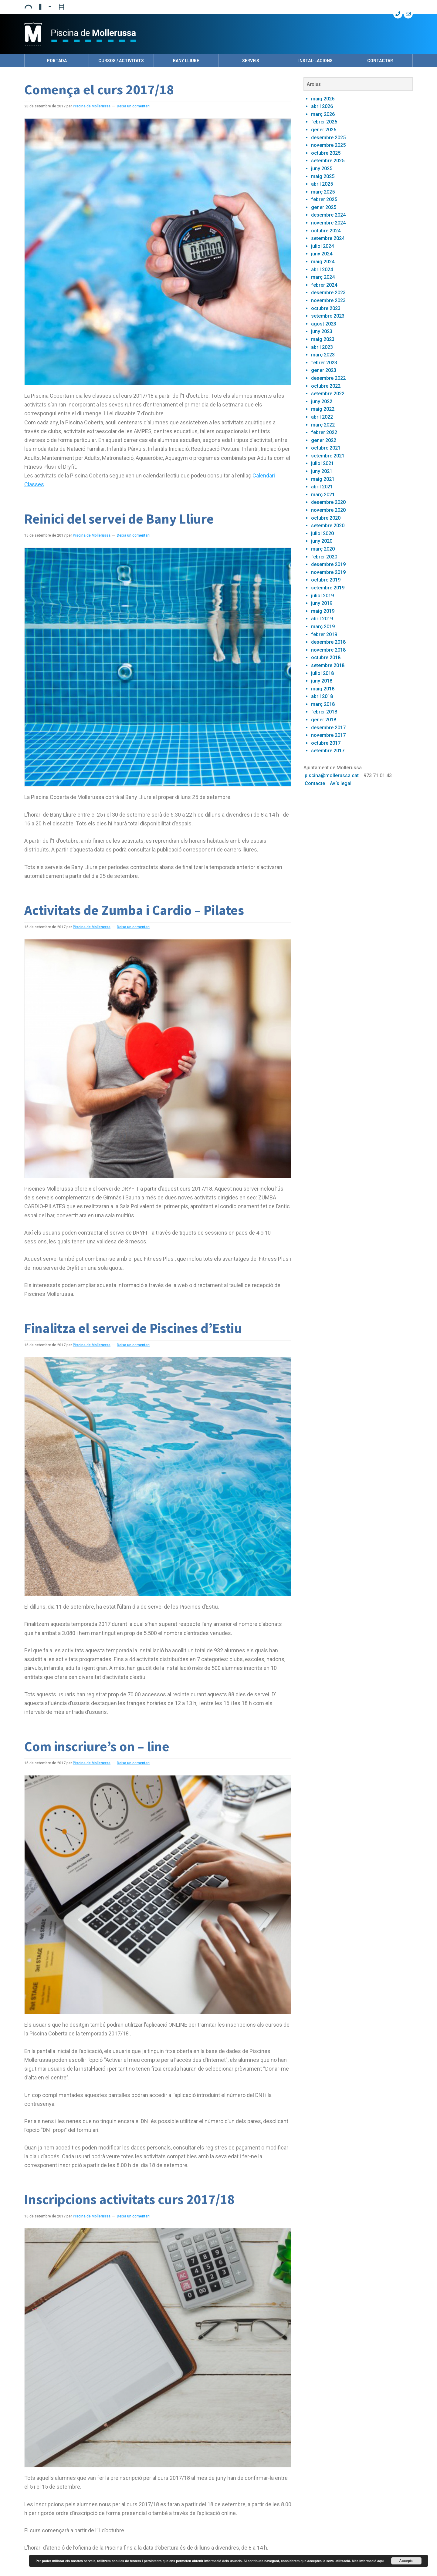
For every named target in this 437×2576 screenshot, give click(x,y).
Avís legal (340, 783)
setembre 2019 (327, 588)
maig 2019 (322, 611)
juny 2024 (321, 254)
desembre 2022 (328, 378)
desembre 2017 (328, 727)
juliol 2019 (322, 595)
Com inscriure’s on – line (96, 1746)
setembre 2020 (327, 525)
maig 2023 (322, 339)
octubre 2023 (325, 308)
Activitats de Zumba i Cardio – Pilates (134, 910)
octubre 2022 (325, 386)
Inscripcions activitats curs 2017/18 (129, 2199)
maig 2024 (322, 262)
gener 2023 (323, 370)
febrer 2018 (324, 712)
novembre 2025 (328, 145)
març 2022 (323, 425)
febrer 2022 (324, 432)
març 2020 (323, 549)
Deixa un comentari (133, 106)
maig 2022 (322, 409)
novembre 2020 (328, 510)
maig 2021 (322, 479)
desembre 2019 (328, 564)
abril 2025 (322, 184)
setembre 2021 (327, 456)
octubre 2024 (325, 231)
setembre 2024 (327, 238)
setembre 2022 (327, 393)
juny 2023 (321, 331)
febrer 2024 (324, 285)
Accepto (406, 2561)
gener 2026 (323, 130)
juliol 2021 (322, 463)
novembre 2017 (328, 735)
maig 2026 (322, 99)
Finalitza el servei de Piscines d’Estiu (133, 1328)
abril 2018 (322, 696)
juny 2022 (321, 401)
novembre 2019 (328, 572)
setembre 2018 (327, 665)
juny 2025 (321, 168)
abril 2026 (322, 106)
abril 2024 (322, 269)
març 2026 (323, 114)
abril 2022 (322, 417)
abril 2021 (322, 487)
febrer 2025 (324, 199)
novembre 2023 (328, 300)
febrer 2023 (324, 363)
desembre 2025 (328, 137)
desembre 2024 (328, 215)
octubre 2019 (325, 580)
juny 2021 (321, 471)
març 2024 (323, 277)
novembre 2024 (328, 223)
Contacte (315, 783)
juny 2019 (321, 603)
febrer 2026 (324, 122)
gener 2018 (323, 720)
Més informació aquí (368, 2561)
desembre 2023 (328, 292)
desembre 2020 (328, 502)
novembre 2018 (328, 650)
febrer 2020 (324, 557)
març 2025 (323, 192)
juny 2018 (321, 681)
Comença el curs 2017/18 (99, 89)
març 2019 (323, 626)
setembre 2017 (327, 751)
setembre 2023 (327, 316)
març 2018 (323, 704)
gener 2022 (323, 440)
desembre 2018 (328, 642)
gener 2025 (323, 207)
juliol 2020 (322, 533)
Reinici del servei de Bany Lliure (119, 518)
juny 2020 (321, 541)
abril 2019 (322, 619)
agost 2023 (323, 324)
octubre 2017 (325, 743)
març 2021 (323, 494)
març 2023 (323, 355)
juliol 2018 (322, 673)
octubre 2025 (325, 153)
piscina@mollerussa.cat (332, 775)
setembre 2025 (327, 161)
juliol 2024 (322, 246)
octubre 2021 (325, 448)
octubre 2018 (325, 657)
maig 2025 (322, 176)
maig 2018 (322, 689)
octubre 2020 (325, 518)
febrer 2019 (324, 634)
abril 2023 (322, 347)
